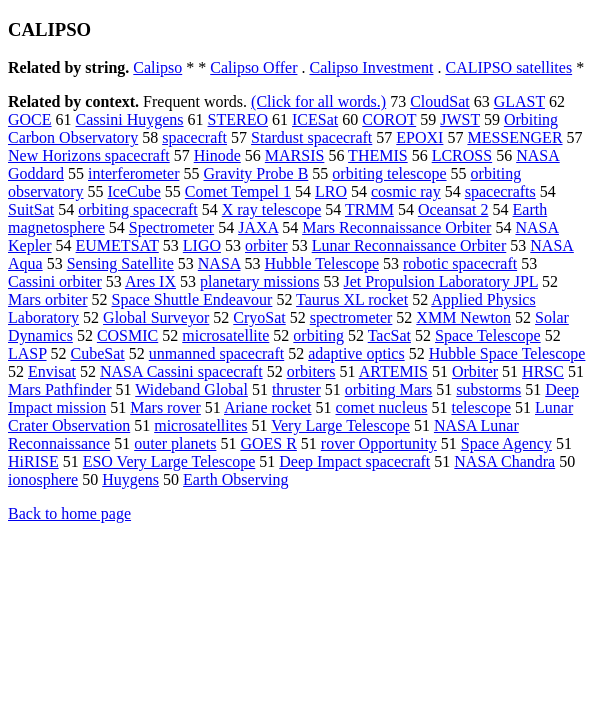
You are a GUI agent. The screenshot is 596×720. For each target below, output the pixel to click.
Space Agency (506, 443)
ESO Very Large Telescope (169, 461)
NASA (219, 263)
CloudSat (440, 101)
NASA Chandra (504, 461)
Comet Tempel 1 (238, 191)
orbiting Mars (389, 389)
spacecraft (194, 137)
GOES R (268, 443)
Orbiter (475, 371)
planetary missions (260, 281)
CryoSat (259, 317)
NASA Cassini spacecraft (181, 371)
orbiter (266, 245)
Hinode (217, 155)
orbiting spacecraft (138, 209)
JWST (460, 119)
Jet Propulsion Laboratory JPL (441, 281)
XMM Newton (463, 317)
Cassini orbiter (55, 281)
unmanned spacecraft (216, 353)
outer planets (175, 443)
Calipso (157, 67)
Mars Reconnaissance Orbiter (396, 227)
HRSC (543, 371)
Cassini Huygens (130, 119)
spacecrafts (500, 191)
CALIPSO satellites (508, 67)
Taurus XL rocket (352, 299)
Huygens (130, 479)
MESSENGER (514, 137)
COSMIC (127, 335)
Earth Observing (235, 479)
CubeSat (98, 353)
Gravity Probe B (255, 173)
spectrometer (351, 317)
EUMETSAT (117, 245)
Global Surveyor (156, 317)
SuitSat (31, 209)
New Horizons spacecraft (89, 155)
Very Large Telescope (340, 425)
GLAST (519, 101)
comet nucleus (382, 407)
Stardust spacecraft (311, 137)
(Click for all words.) (318, 101)
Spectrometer (171, 227)
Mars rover (165, 407)
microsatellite (225, 335)
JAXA (258, 227)
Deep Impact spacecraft (354, 461)
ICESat (315, 119)
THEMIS (378, 155)
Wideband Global (191, 389)
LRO (331, 191)
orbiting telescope (389, 173)
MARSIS (295, 155)
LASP (27, 353)
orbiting (318, 335)
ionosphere (43, 479)
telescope (481, 407)
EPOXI (419, 137)
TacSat (389, 335)
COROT (389, 119)
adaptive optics (356, 353)
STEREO (238, 119)
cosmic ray (406, 191)
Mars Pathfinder (60, 389)
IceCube (134, 191)
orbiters (311, 371)
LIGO (202, 245)
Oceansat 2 (453, 209)
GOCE (30, 119)
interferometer (134, 173)
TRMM (369, 209)
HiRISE (33, 461)
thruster (296, 389)
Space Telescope (488, 335)
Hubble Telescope (321, 263)
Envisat (52, 371)
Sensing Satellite (120, 263)
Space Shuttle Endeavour (192, 299)
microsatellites (200, 425)
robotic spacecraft (460, 263)
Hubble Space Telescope (507, 353)
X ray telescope (272, 209)
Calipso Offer (253, 67)
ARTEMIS (393, 371)
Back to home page (69, 513)
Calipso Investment (371, 67)
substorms (488, 389)
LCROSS (462, 155)
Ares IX (150, 281)
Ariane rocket (268, 407)
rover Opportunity (379, 443)
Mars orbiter (48, 299)
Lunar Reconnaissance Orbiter (409, 245)
